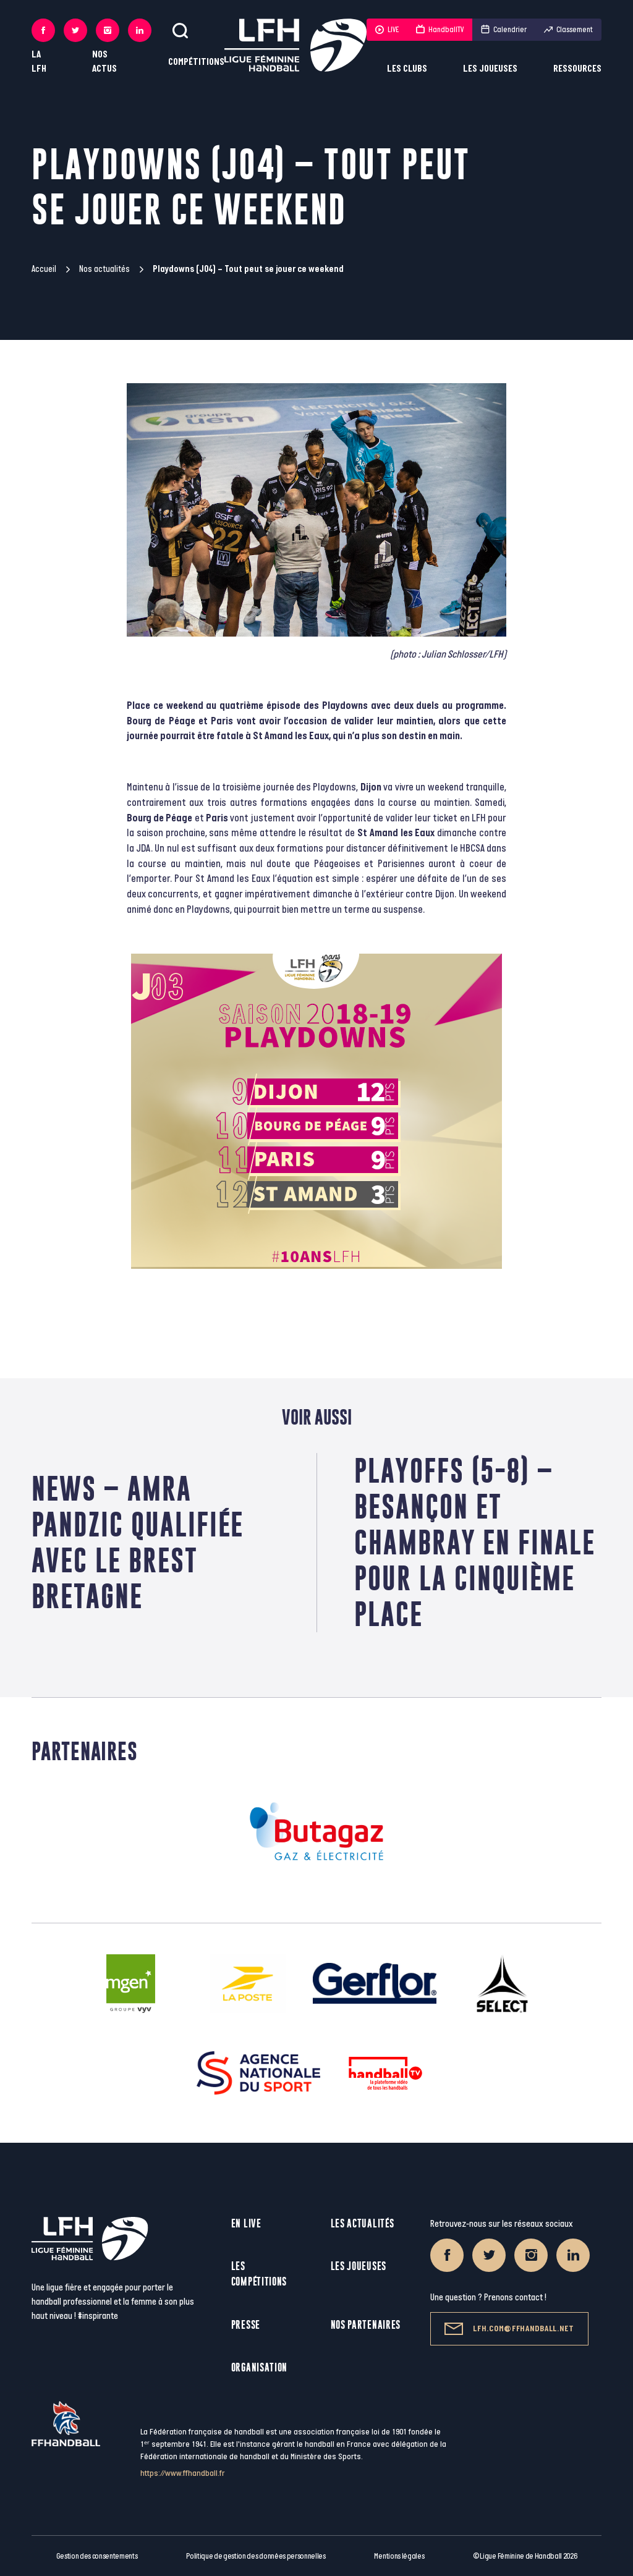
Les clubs (407, 69)
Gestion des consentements (97, 2556)
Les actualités (362, 2223)
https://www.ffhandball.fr (182, 2473)
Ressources (577, 69)
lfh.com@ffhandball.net (509, 2329)
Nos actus (104, 62)
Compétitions (196, 62)
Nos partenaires (366, 2325)
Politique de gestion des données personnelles (255, 2556)
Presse (245, 2325)
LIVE (387, 30)
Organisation (259, 2367)
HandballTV (440, 30)
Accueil (44, 269)
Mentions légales (399, 2556)
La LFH (39, 62)
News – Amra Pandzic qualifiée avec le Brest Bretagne (138, 1542)
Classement (568, 30)
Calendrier (504, 30)
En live (246, 2223)
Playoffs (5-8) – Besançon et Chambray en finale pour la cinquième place (474, 1542)
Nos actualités (104, 269)
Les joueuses (490, 69)
